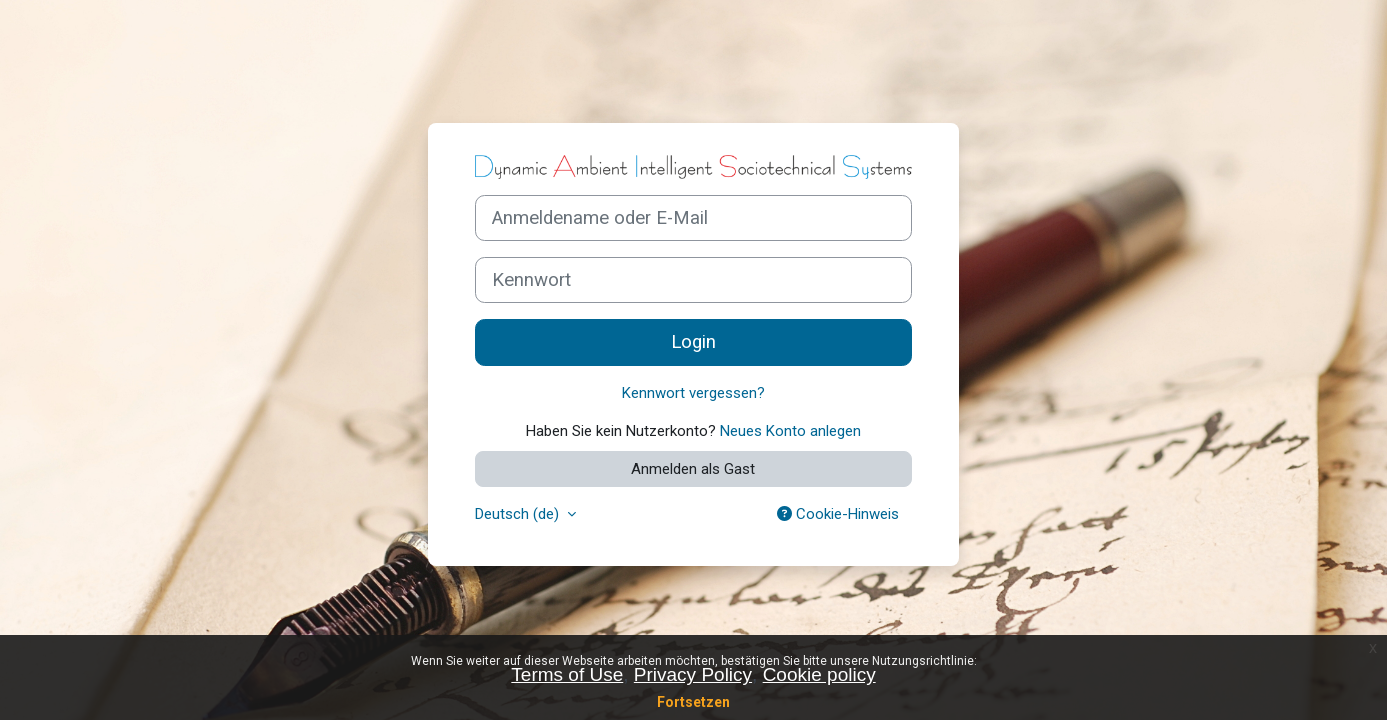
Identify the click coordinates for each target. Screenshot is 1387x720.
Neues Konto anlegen (790, 431)
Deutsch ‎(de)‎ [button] (519, 514)
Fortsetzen (693, 702)
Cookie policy (819, 674)
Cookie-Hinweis (838, 514)
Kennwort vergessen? (693, 393)
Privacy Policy (693, 674)
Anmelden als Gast (693, 469)
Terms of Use (567, 674)
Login (693, 342)
